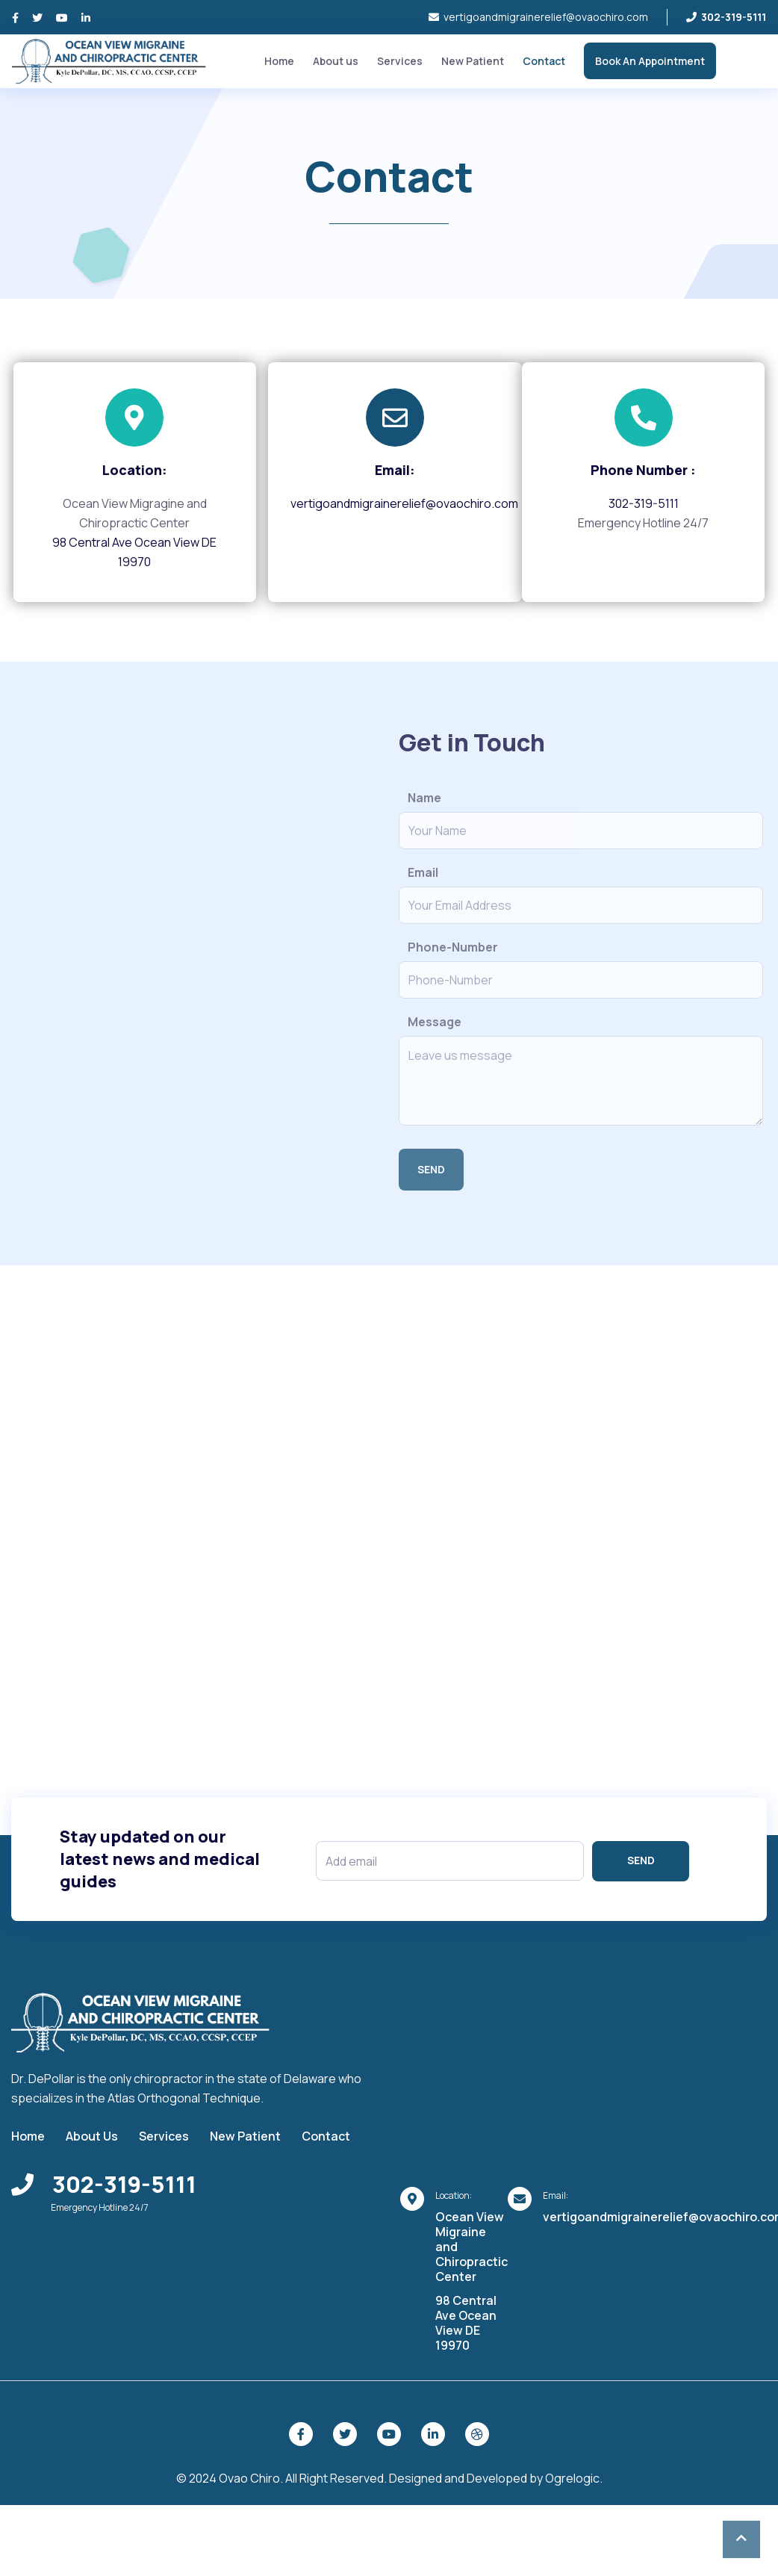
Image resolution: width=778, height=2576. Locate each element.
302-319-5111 (644, 503)
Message (434, 1022)
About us (335, 61)
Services (400, 61)
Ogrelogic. (574, 2477)
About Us (92, 2135)
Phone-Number (453, 947)
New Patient (472, 61)
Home (279, 61)
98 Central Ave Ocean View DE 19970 (466, 2322)
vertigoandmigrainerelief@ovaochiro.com (538, 17)
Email (423, 872)
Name (424, 797)
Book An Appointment (650, 61)
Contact (544, 61)
